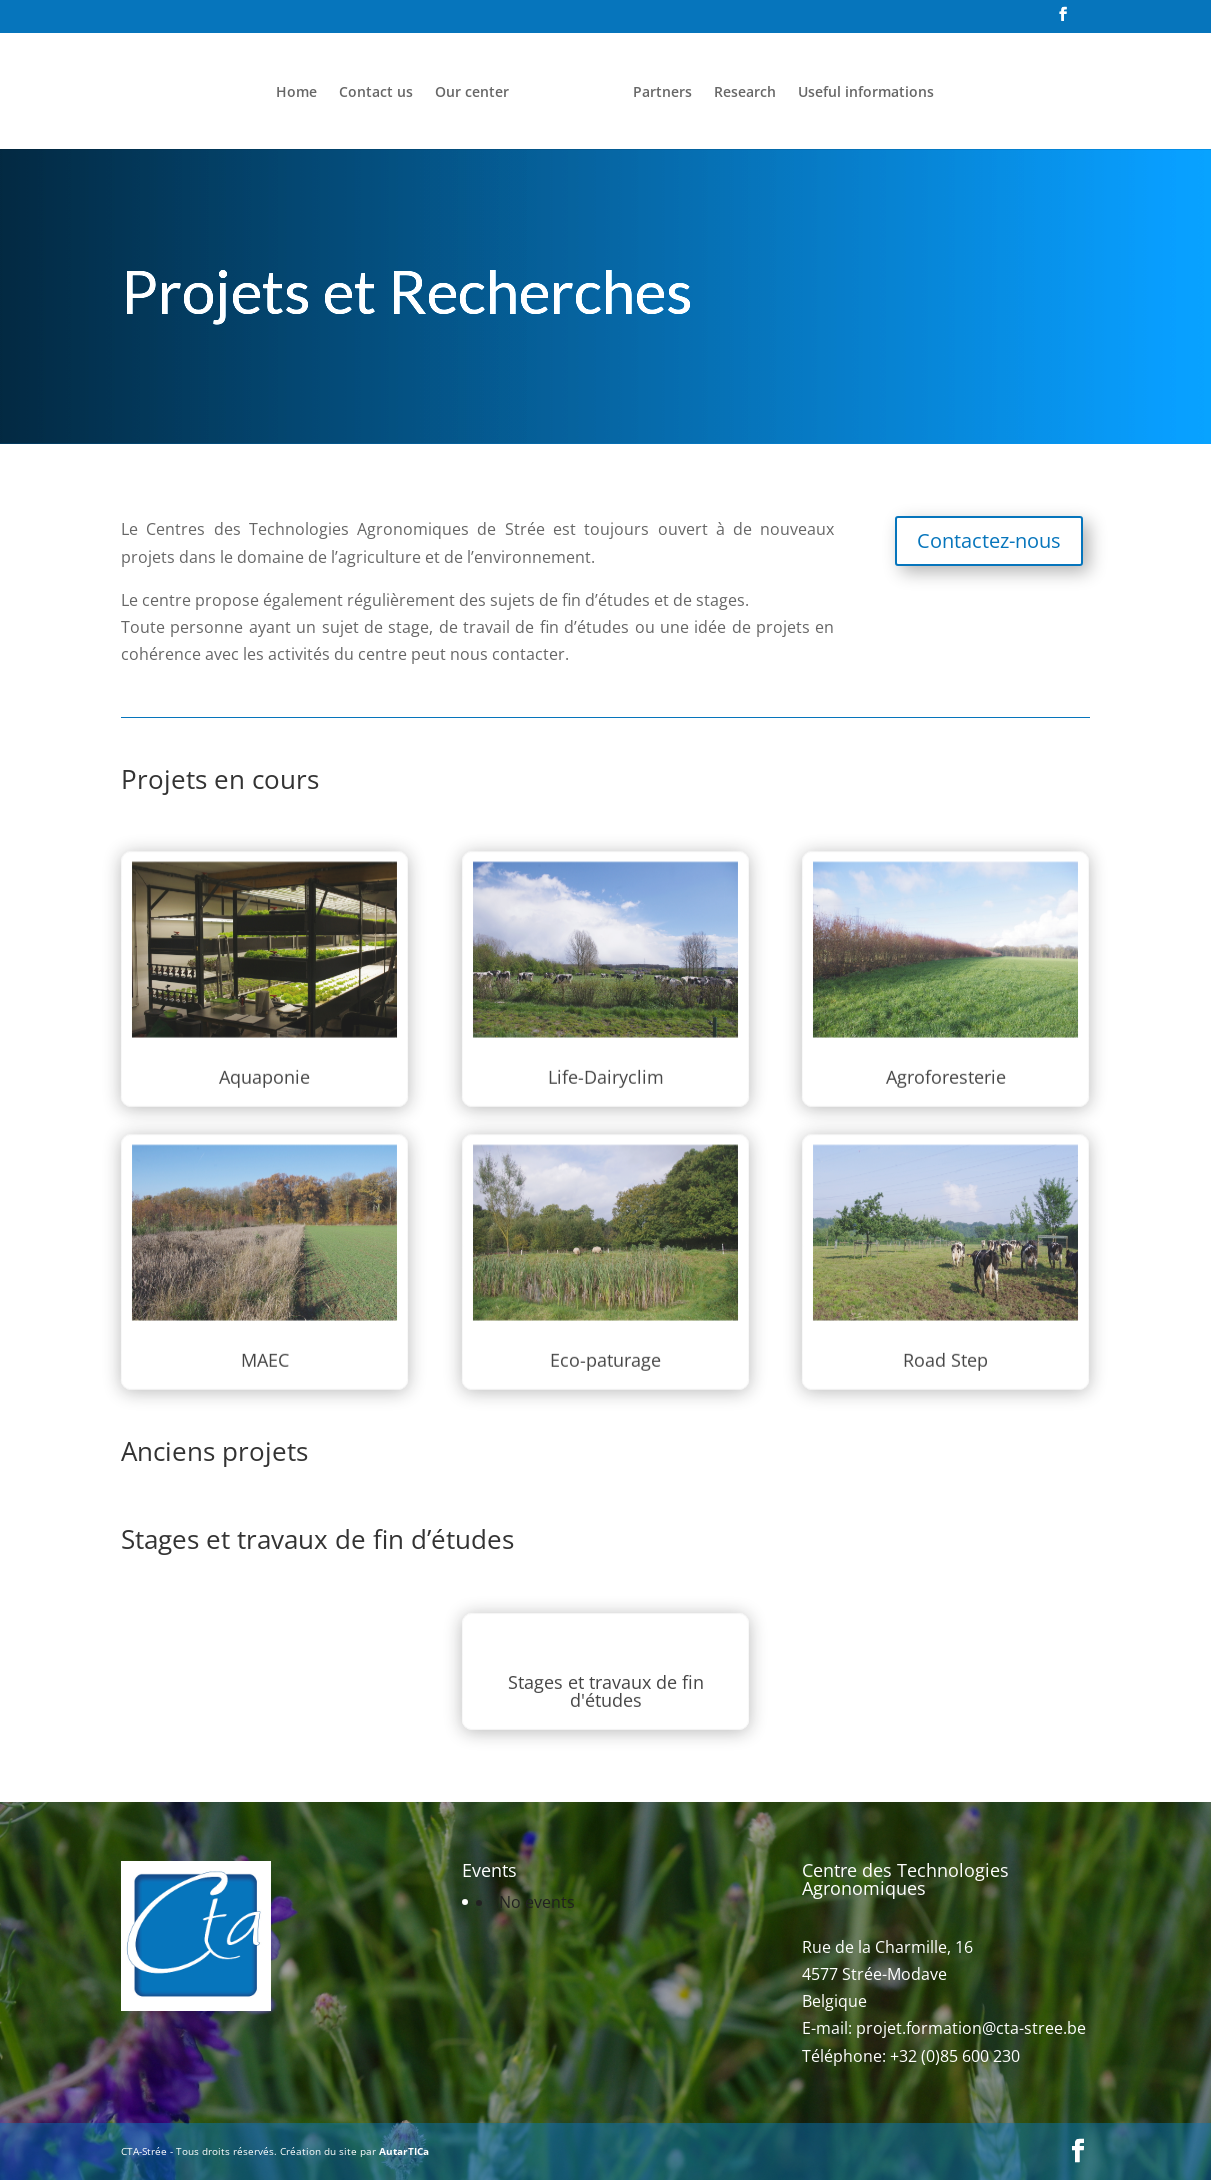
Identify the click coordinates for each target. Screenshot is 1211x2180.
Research (745, 93)
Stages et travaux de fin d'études (605, 1686)
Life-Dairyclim (606, 1056)
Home (296, 93)
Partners (662, 93)
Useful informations (866, 93)
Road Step (946, 1338)
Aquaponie (265, 1056)
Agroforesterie (946, 1056)
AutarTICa (404, 2151)
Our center (472, 93)
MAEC (265, 1338)
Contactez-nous (989, 540)
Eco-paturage (605, 1338)
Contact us (376, 93)
